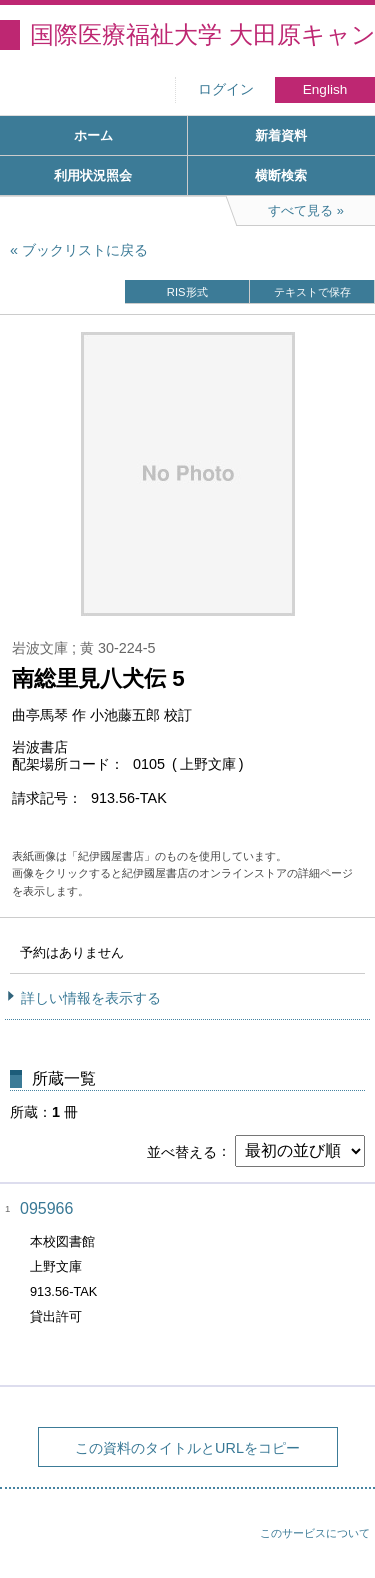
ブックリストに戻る (85, 250)
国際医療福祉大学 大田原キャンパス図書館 (202, 34)
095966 (46, 1208)
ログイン (226, 89)
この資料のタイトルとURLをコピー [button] (187, 1448)
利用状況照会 (93, 175)
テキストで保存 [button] (312, 292)
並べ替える (182, 1151)
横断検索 (281, 175)
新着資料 (281, 135)
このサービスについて (315, 1533)
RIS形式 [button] (187, 292)
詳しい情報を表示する (91, 998)
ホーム (93, 135)
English (325, 89)
